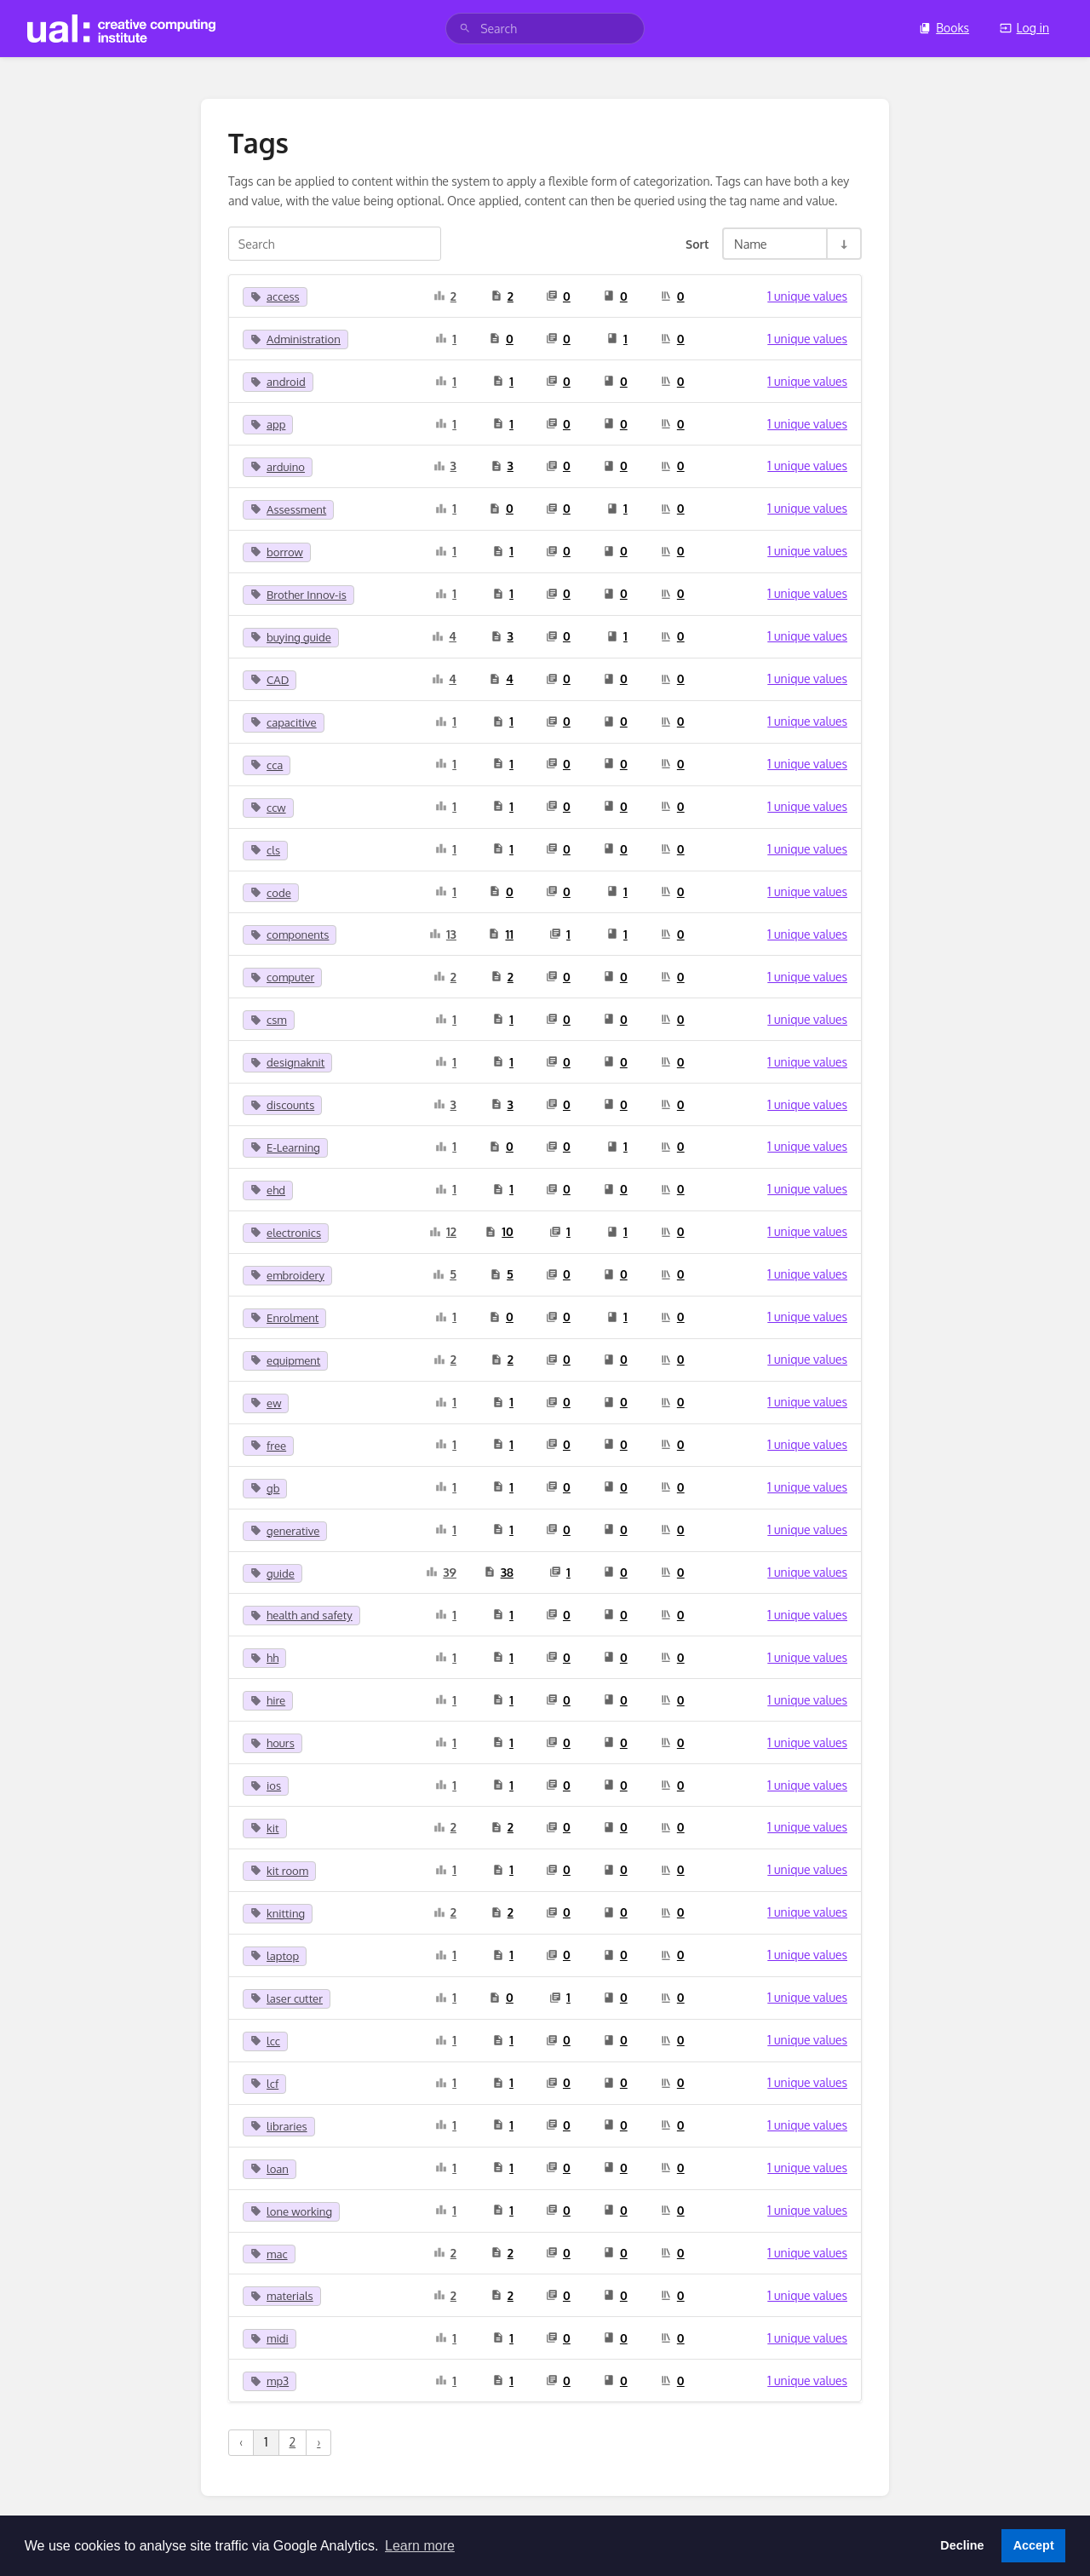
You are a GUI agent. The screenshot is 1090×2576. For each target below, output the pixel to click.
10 (499, 1231)
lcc (265, 2041)
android (278, 381)
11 (500, 934)
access (275, 296)
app (267, 424)
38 (498, 1572)
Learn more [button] (420, 2546)
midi (269, 2338)
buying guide (290, 637)
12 (442, 1231)
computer (282, 977)
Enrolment (284, 1318)
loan (269, 2169)
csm (268, 1019)
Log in (1024, 27)
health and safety (301, 1615)
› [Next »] (318, 2442)
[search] (545, 28)
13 (442, 934)
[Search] (465, 28)
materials (281, 2296)
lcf (264, 2083)
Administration (295, 339)
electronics (285, 1232)
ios (265, 1785)
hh (264, 1658)
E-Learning (285, 1147)
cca (266, 765)
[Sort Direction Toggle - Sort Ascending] (843, 243)
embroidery (287, 1275)
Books (944, 27)
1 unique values (807, 296)
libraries (278, 2126)
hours (272, 1743)
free (268, 1445)
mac (269, 2254)
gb (264, 1488)
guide (272, 1573)
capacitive (283, 722)
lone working (291, 2211)
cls (265, 850)
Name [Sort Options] (750, 243)
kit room (279, 1870)
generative (284, 1531)
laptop (274, 1956)
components (289, 934)
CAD (269, 680)
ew (265, 1403)
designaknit (287, 1062)
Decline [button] (962, 2545)
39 (441, 1572)
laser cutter (286, 1998)
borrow (276, 552)
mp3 (269, 2381)
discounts (282, 1105)
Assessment (288, 509)
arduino (277, 467)
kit (264, 1828)
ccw (268, 807)
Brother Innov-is (298, 594)
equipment (285, 1360)
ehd (267, 1190)
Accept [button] (1033, 2545)
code (270, 893)
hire (267, 1700)
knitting (277, 1913)
